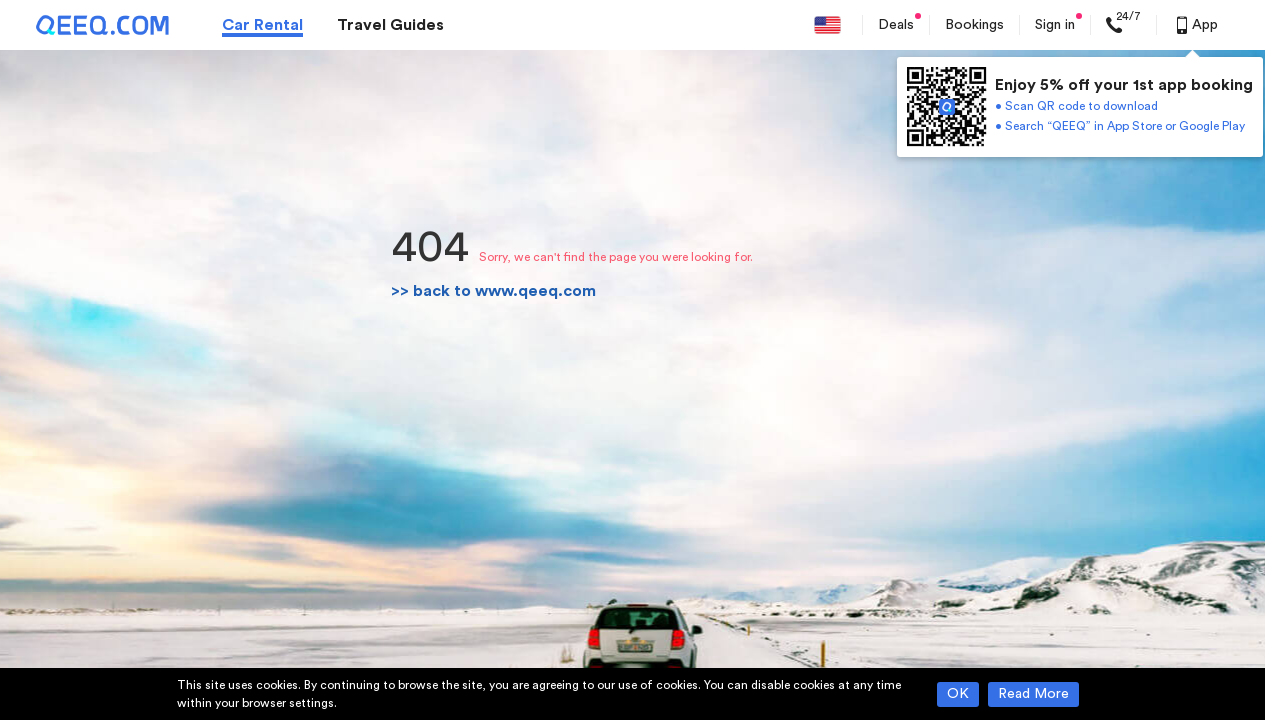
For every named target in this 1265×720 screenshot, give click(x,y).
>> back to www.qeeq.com (493, 291)
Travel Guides (390, 25)
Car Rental (262, 25)
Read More (1033, 694)
